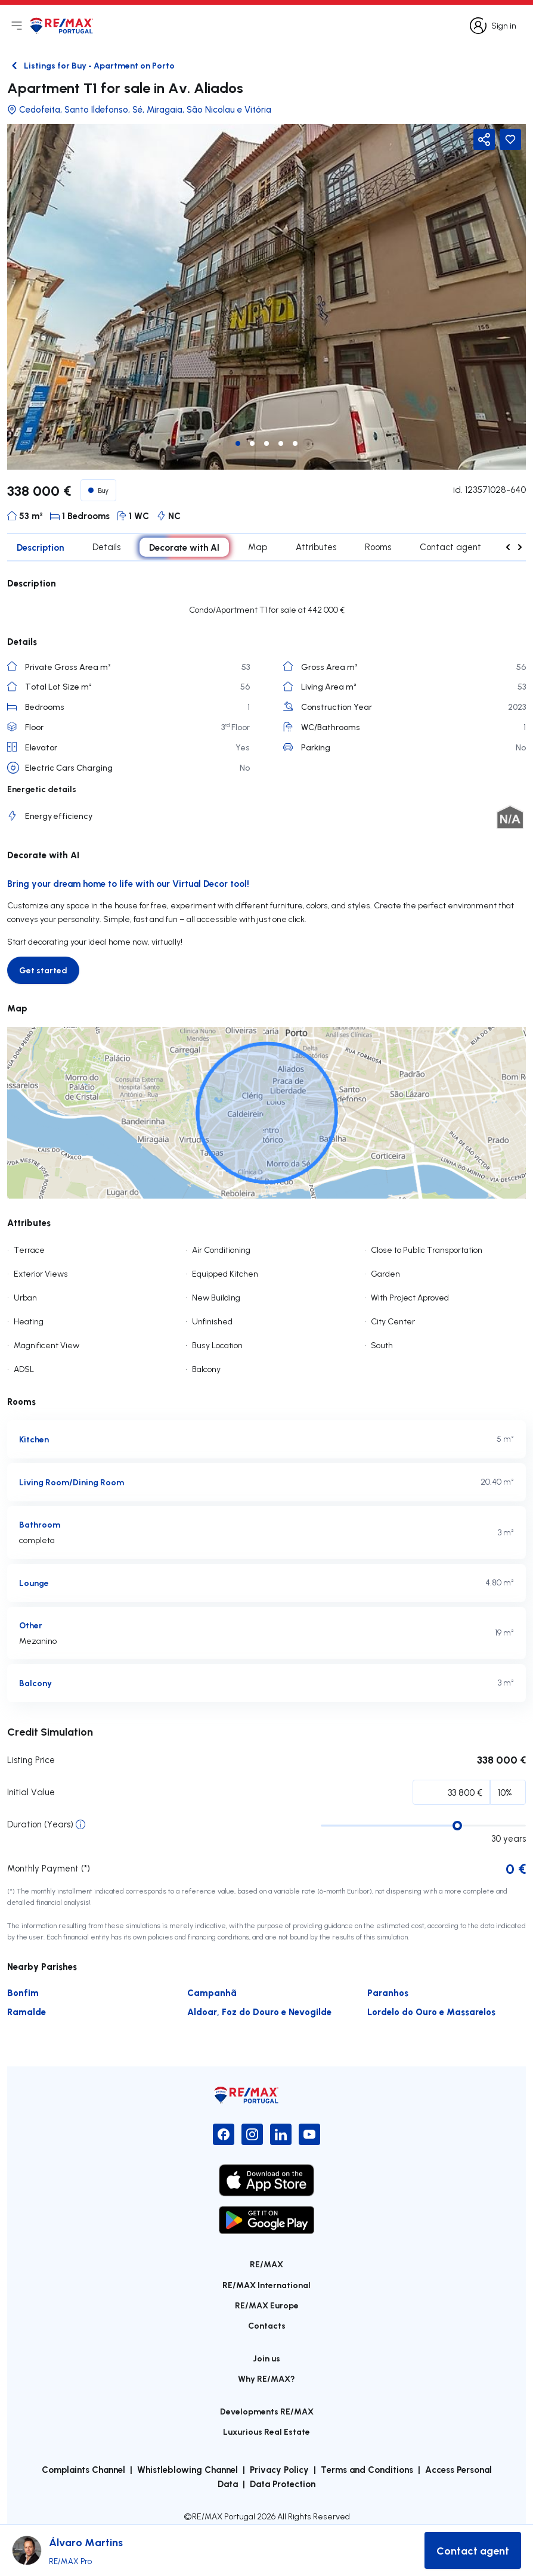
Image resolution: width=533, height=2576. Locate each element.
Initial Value (31, 1792)
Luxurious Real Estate (266, 2431)
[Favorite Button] (510, 139)
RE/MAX (266, 2264)
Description (40, 547)
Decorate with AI (184, 547)
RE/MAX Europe (267, 2305)
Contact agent (450, 547)
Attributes (316, 547)
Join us (266, 2358)
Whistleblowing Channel (187, 2469)
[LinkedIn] (281, 2134)
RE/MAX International (266, 2285)
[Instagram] (252, 2134)
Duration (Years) (40, 1824)
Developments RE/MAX (267, 2411)
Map (257, 547)
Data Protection (282, 2484)
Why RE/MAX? (266, 2378)
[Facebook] (223, 2134)
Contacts (267, 2325)
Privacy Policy (279, 2469)
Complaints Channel (83, 2469)
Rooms (378, 547)
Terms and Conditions (367, 2469)
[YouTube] (309, 2134)
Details (106, 547)
